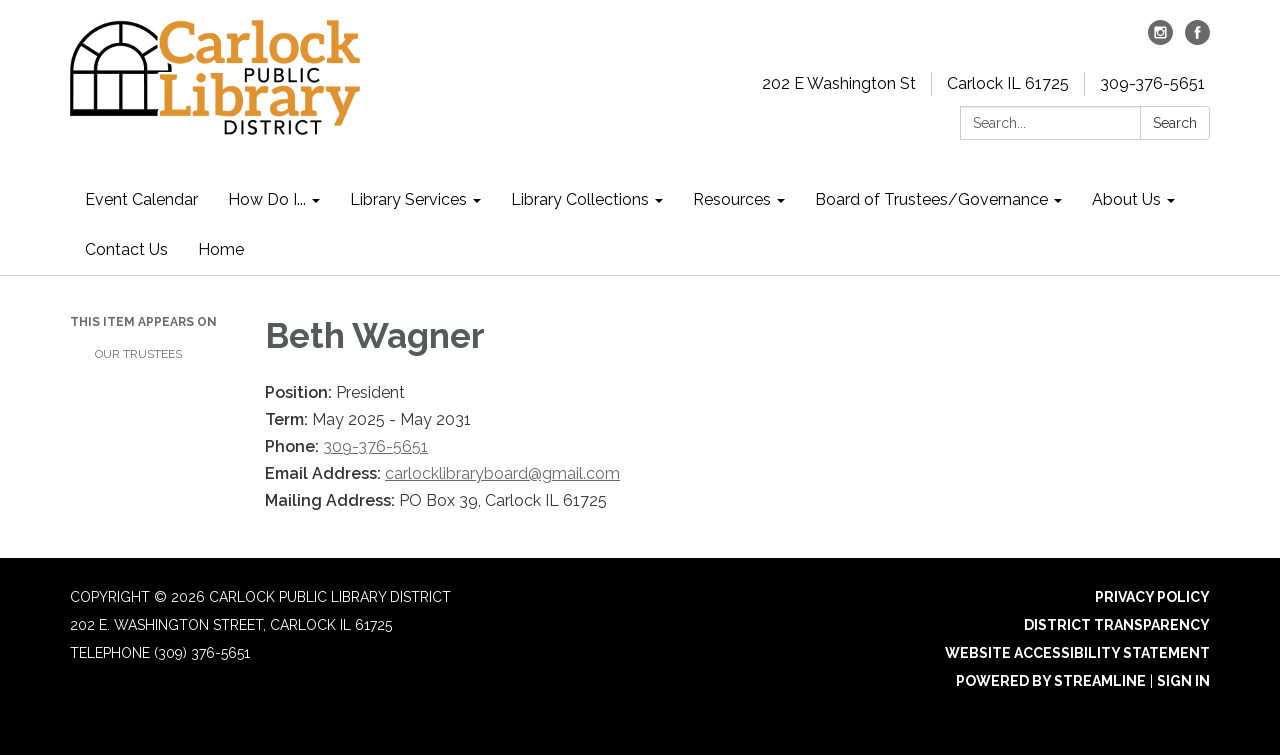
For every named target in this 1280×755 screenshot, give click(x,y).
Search (1175, 123)
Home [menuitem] (221, 249)
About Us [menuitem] (1126, 199)
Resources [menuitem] (732, 199)
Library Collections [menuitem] (580, 199)
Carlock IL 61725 (1008, 83)
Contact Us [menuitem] (126, 249)
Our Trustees (138, 354)
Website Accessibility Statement (1077, 653)
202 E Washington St (839, 83)
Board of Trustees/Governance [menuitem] (931, 199)
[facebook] (1197, 39)
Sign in (1183, 681)
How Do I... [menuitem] (267, 199)
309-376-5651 (1152, 83)
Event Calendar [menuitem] (141, 199)
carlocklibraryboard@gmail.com (502, 473)
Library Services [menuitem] (408, 199)
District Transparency (1117, 625)
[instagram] (1160, 39)
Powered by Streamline (1051, 681)
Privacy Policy (1152, 597)
